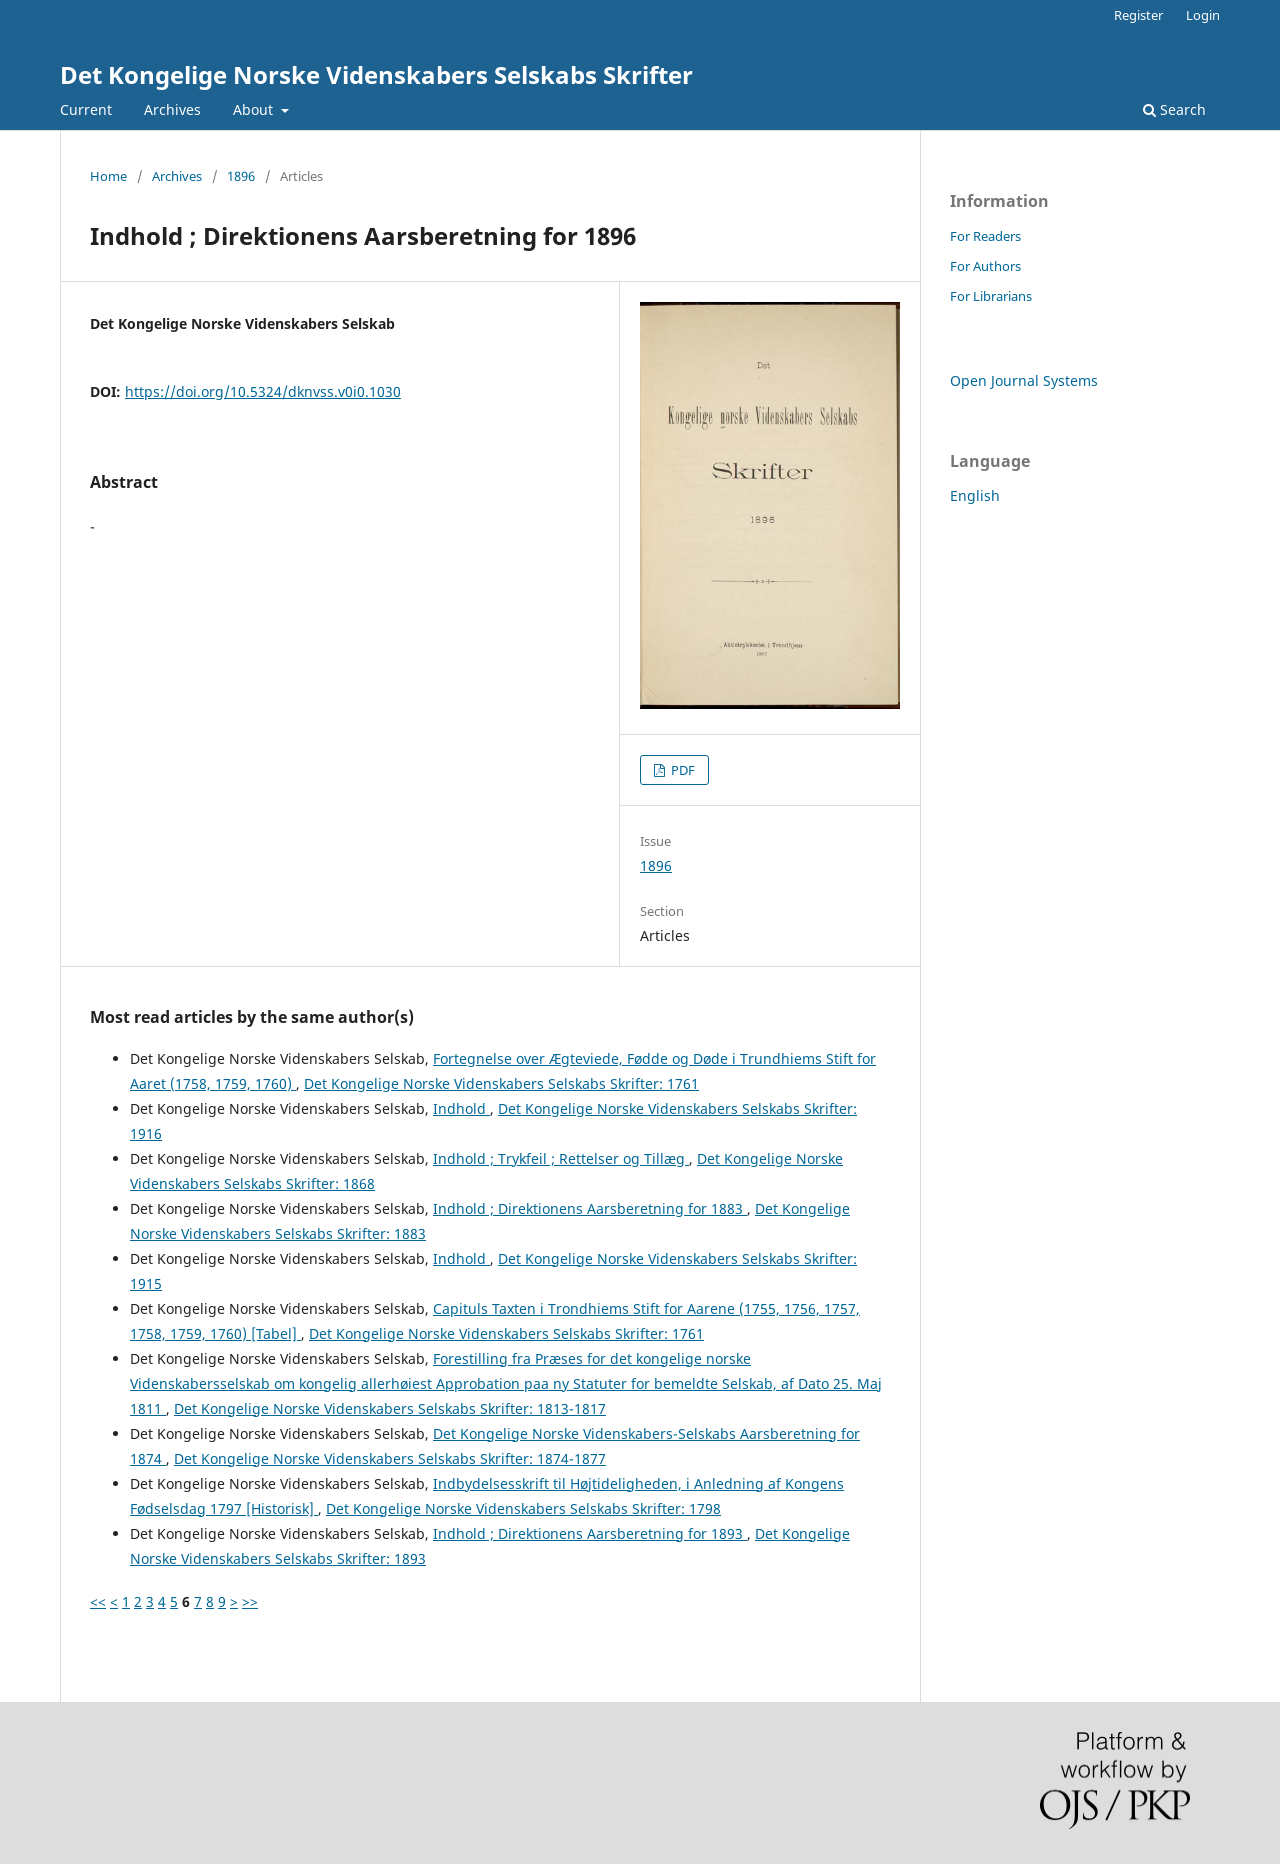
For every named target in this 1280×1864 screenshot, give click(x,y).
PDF (681, 770)
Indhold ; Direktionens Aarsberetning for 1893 (590, 1533)
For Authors (985, 266)
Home (108, 176)
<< (98, 1601)
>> (250, 1601)
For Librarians (991, 296)
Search (1174, 109)
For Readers (985, 236)
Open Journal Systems (1024, 380)
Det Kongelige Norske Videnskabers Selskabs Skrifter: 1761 (501, 1083)
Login (1203, 15)
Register (1138, 15)
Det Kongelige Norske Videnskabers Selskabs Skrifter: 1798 (523, 1508)
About (255, 109)
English (975, 495)
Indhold (461, 1108)
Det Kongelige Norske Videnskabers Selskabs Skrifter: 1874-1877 (390, 1458)
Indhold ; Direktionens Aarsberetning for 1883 (590, 1208)
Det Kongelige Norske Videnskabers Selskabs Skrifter (376, 74)
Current (86, 109)
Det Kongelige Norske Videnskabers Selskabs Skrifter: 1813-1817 (390, 1408)
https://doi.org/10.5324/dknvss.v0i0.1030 (263, 391)
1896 (241, 176)
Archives (172, 109)
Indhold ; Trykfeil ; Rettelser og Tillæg (561, 1158)
